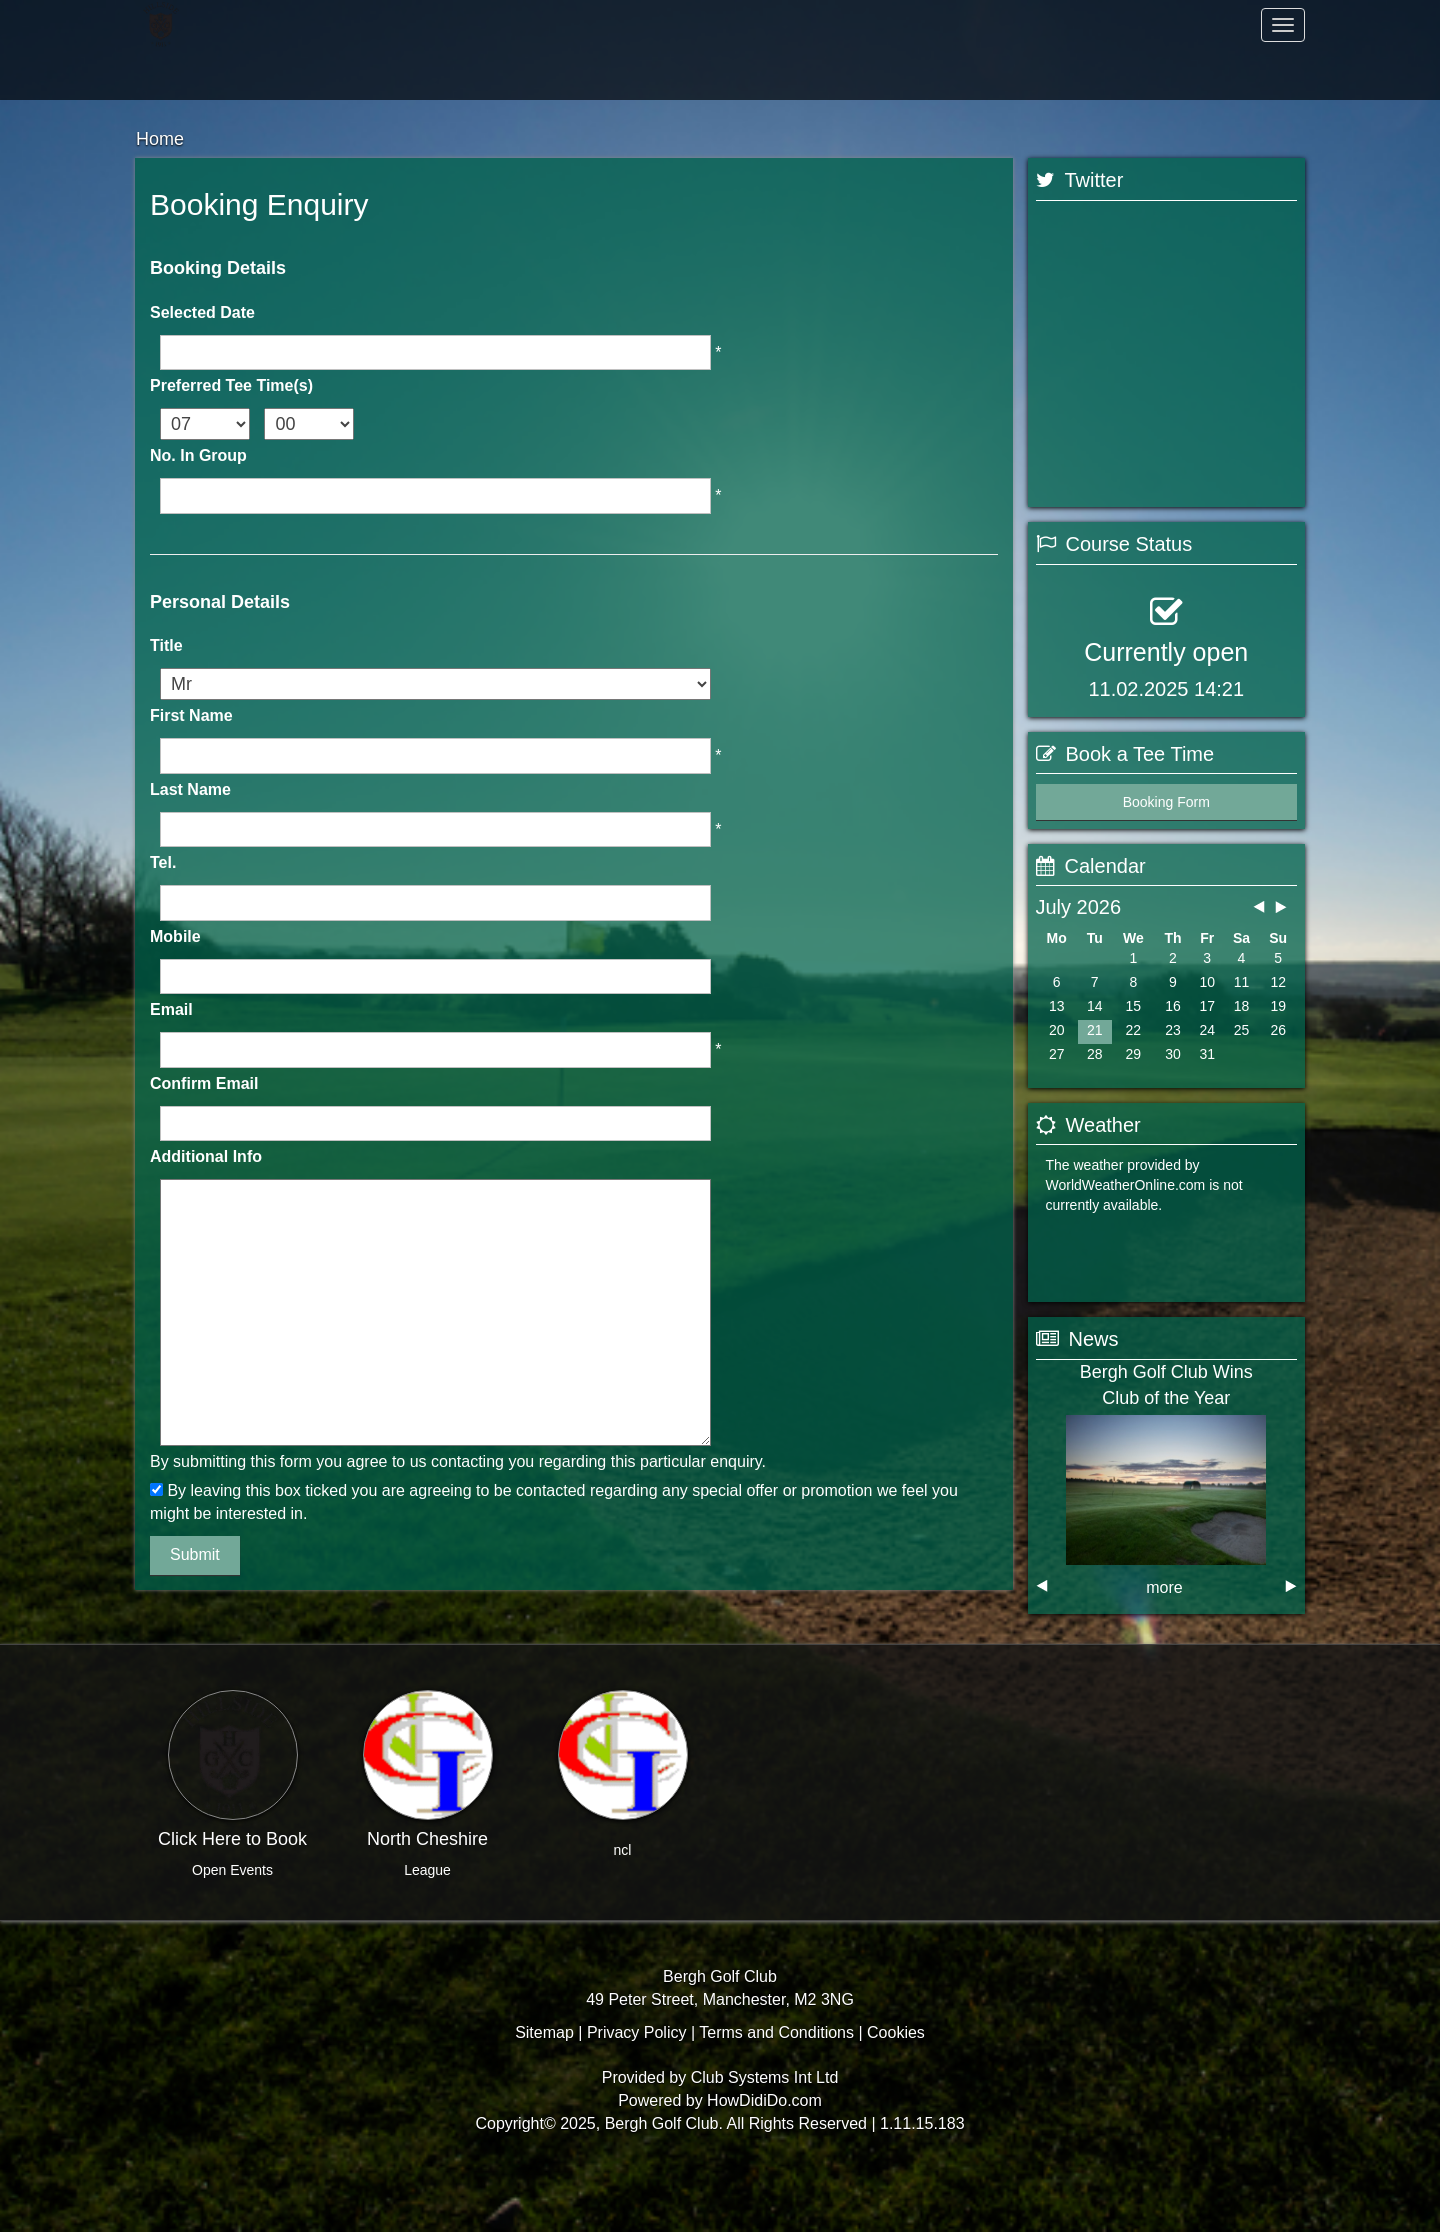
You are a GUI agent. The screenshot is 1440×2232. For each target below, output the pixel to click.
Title (166, 645)
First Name (191, 715)
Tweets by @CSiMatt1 (1105, 511)
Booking (1098, 1179)
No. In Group (198, 455)
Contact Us (525, 74)
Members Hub (915, 74)
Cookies (896, 2098)
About (914, 24)
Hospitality (254, 74)
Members (525, 24)
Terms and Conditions (776, 2098)
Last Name (190, 789)
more (1164, 1635)
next (1291, 1634)
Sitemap (544, 2098)
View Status (1093, 768)
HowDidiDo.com (764, 2167)
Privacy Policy (637, 2098)
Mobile (175, 936)
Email (171, 1009)
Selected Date (202, 312)
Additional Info (206, 1156)
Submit (195, 1554)
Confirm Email (204, 1083)
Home (255, 24)
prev (1042, 1634)
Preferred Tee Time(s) (231, 385)
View (1234, 1179)
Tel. (163, 862)
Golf (1185, 24)
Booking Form (1166, 880)
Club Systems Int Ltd (765, 2144)
